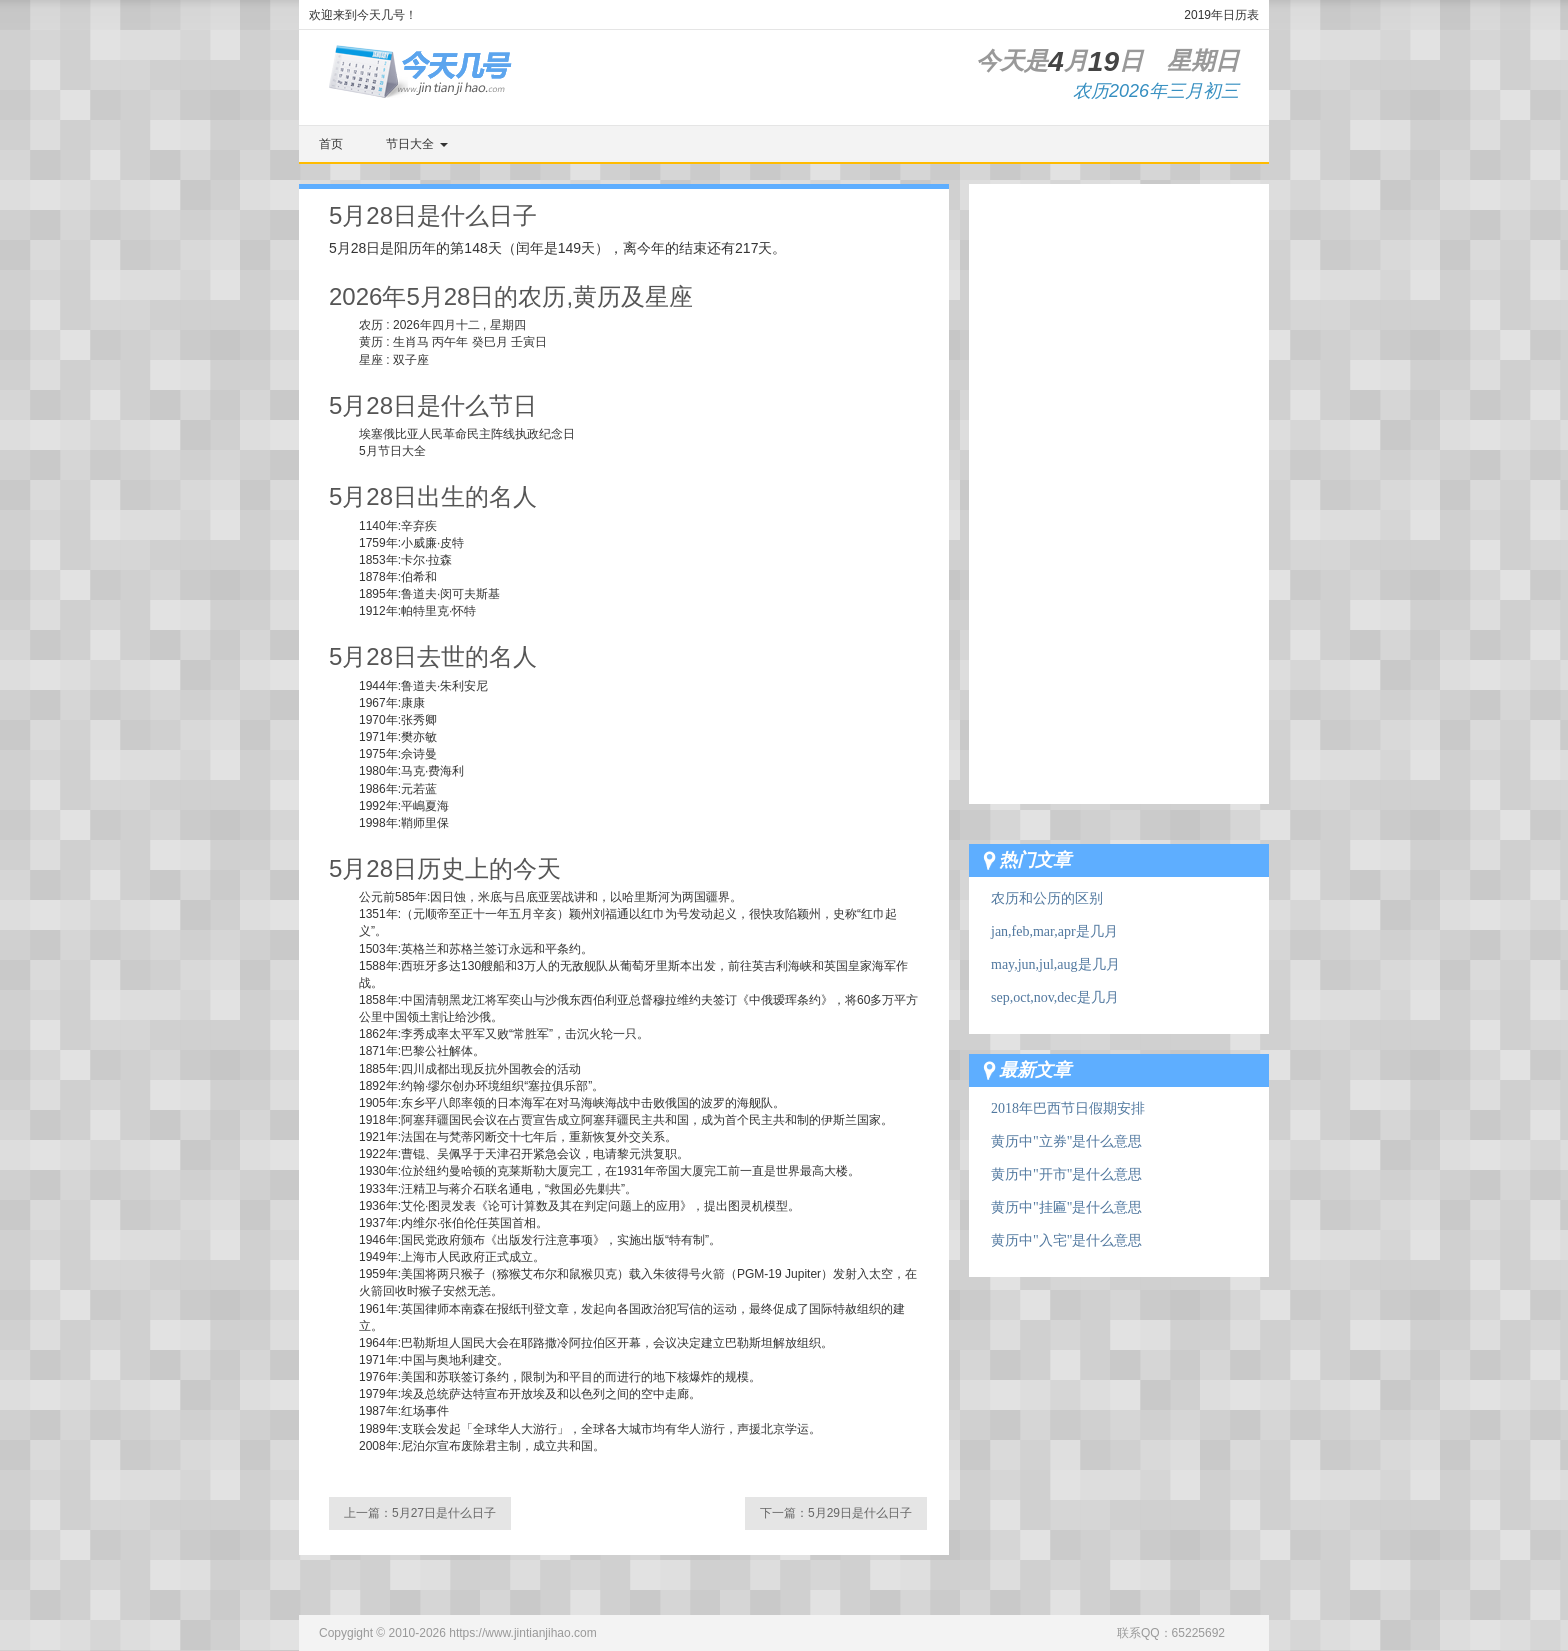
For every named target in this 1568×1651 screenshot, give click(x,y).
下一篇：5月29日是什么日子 (836, 1513)
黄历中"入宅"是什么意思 (1066, 1240)
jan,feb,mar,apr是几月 (1054, 931)
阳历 (408, 248)
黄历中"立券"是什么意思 (1066, 1141)
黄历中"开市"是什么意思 (1066, 1174)
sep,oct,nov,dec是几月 (1055, 997)
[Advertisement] (1119, 484)
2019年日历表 (1221, 15)
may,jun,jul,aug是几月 (1055, 964)
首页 (331, 144)
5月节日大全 (392, 451)
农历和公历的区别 (1047, 898)
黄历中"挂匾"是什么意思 (1066, 1207)
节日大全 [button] (416, 144)
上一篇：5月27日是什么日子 (420, 1513)
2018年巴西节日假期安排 (1068, 1108)
